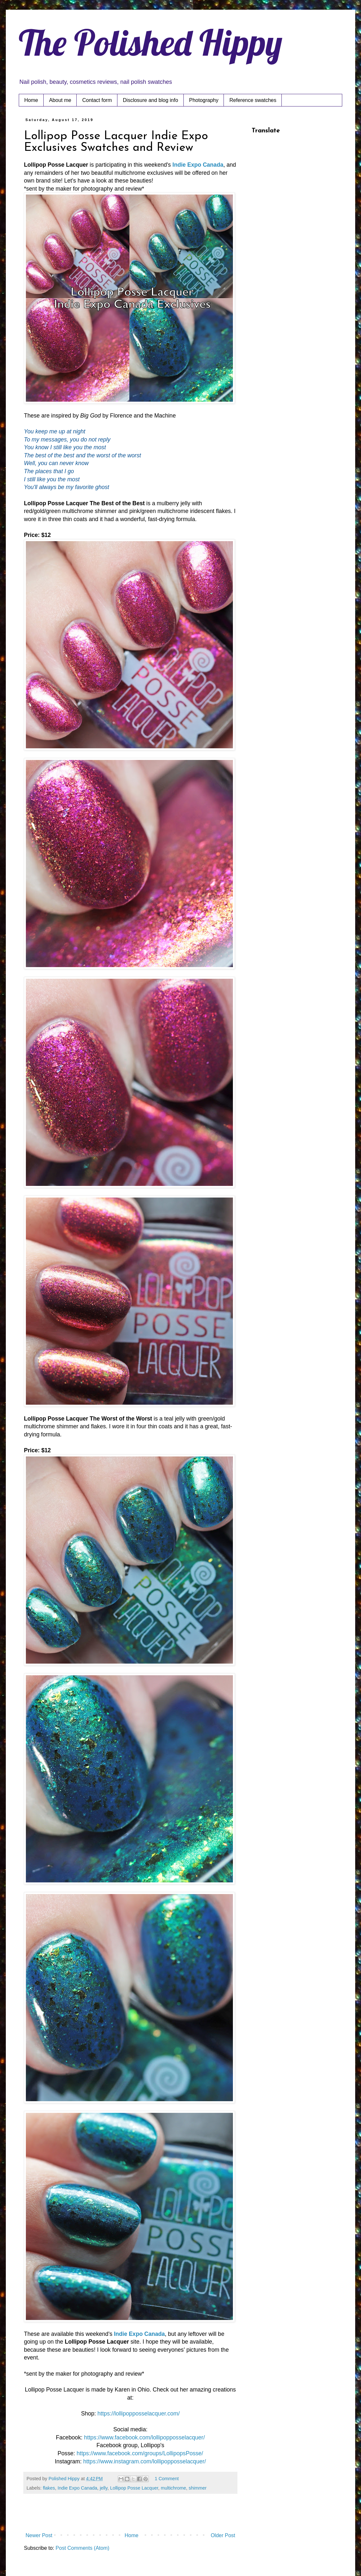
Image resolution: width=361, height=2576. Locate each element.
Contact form (97, 100)
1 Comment (167, 2478)
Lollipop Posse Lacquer (134, 2488)
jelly (103, 2488)
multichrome (173, 2488)
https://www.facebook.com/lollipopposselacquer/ (144, 2437)
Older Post (223, 2535)
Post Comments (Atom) (82, 2548)
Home (31, 100)
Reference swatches (252, 100)
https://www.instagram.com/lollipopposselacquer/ (144, 2461)
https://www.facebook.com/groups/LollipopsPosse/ (140, 2453)
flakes (49, 2488)
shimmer (197, 2488)
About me (60, 100)
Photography (204, 100)
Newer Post (39, 2535)
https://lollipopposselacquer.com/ (138, 2413)
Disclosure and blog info (150, 100)
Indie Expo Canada (197, 165)
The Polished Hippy (150, 42)
